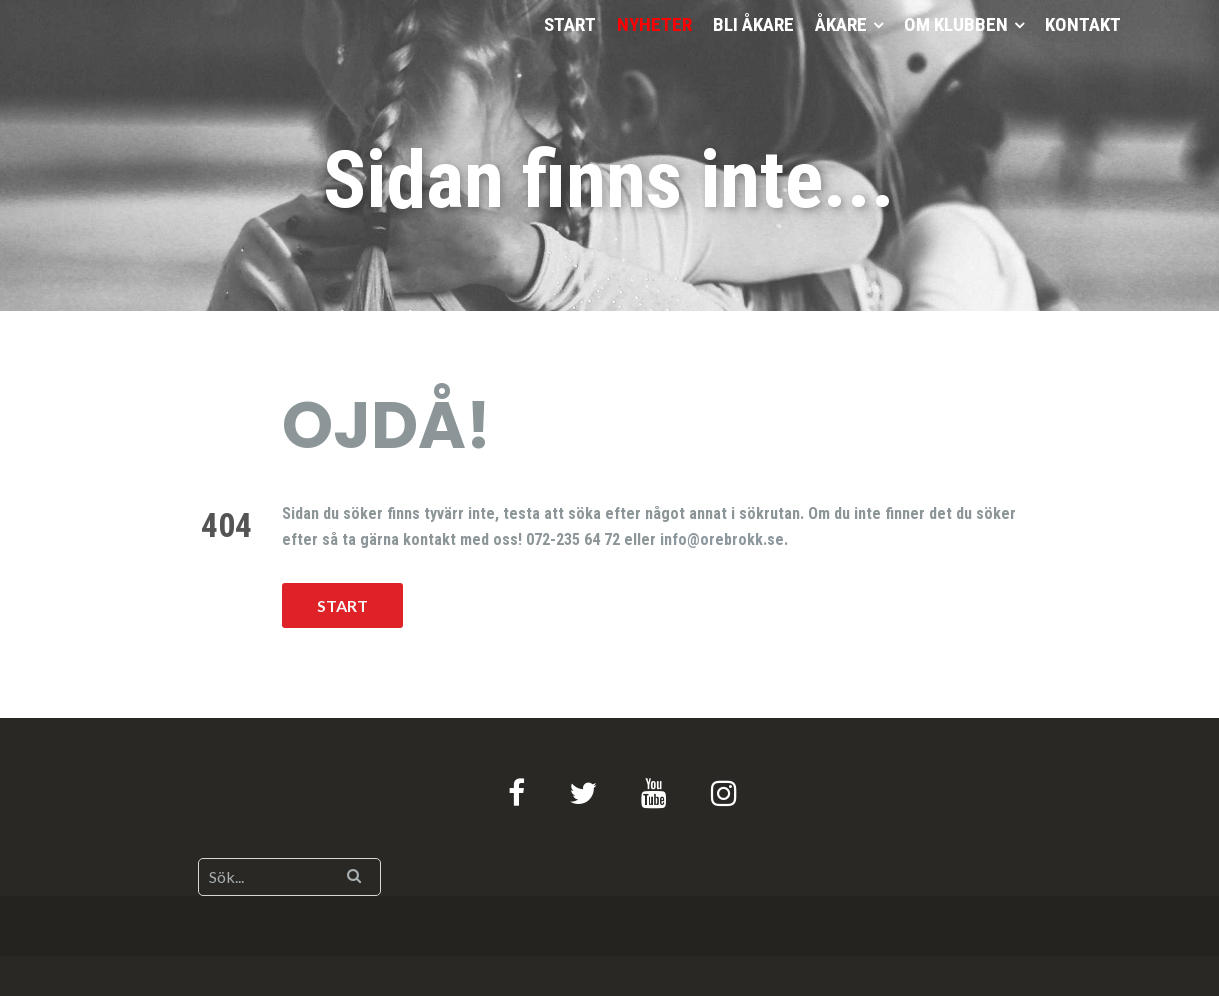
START (570, 24)
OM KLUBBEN (956, 24)
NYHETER (654, 24)
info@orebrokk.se (722, 539)
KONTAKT (1083, 24)
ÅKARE (841, 24)
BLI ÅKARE (753, 24)
